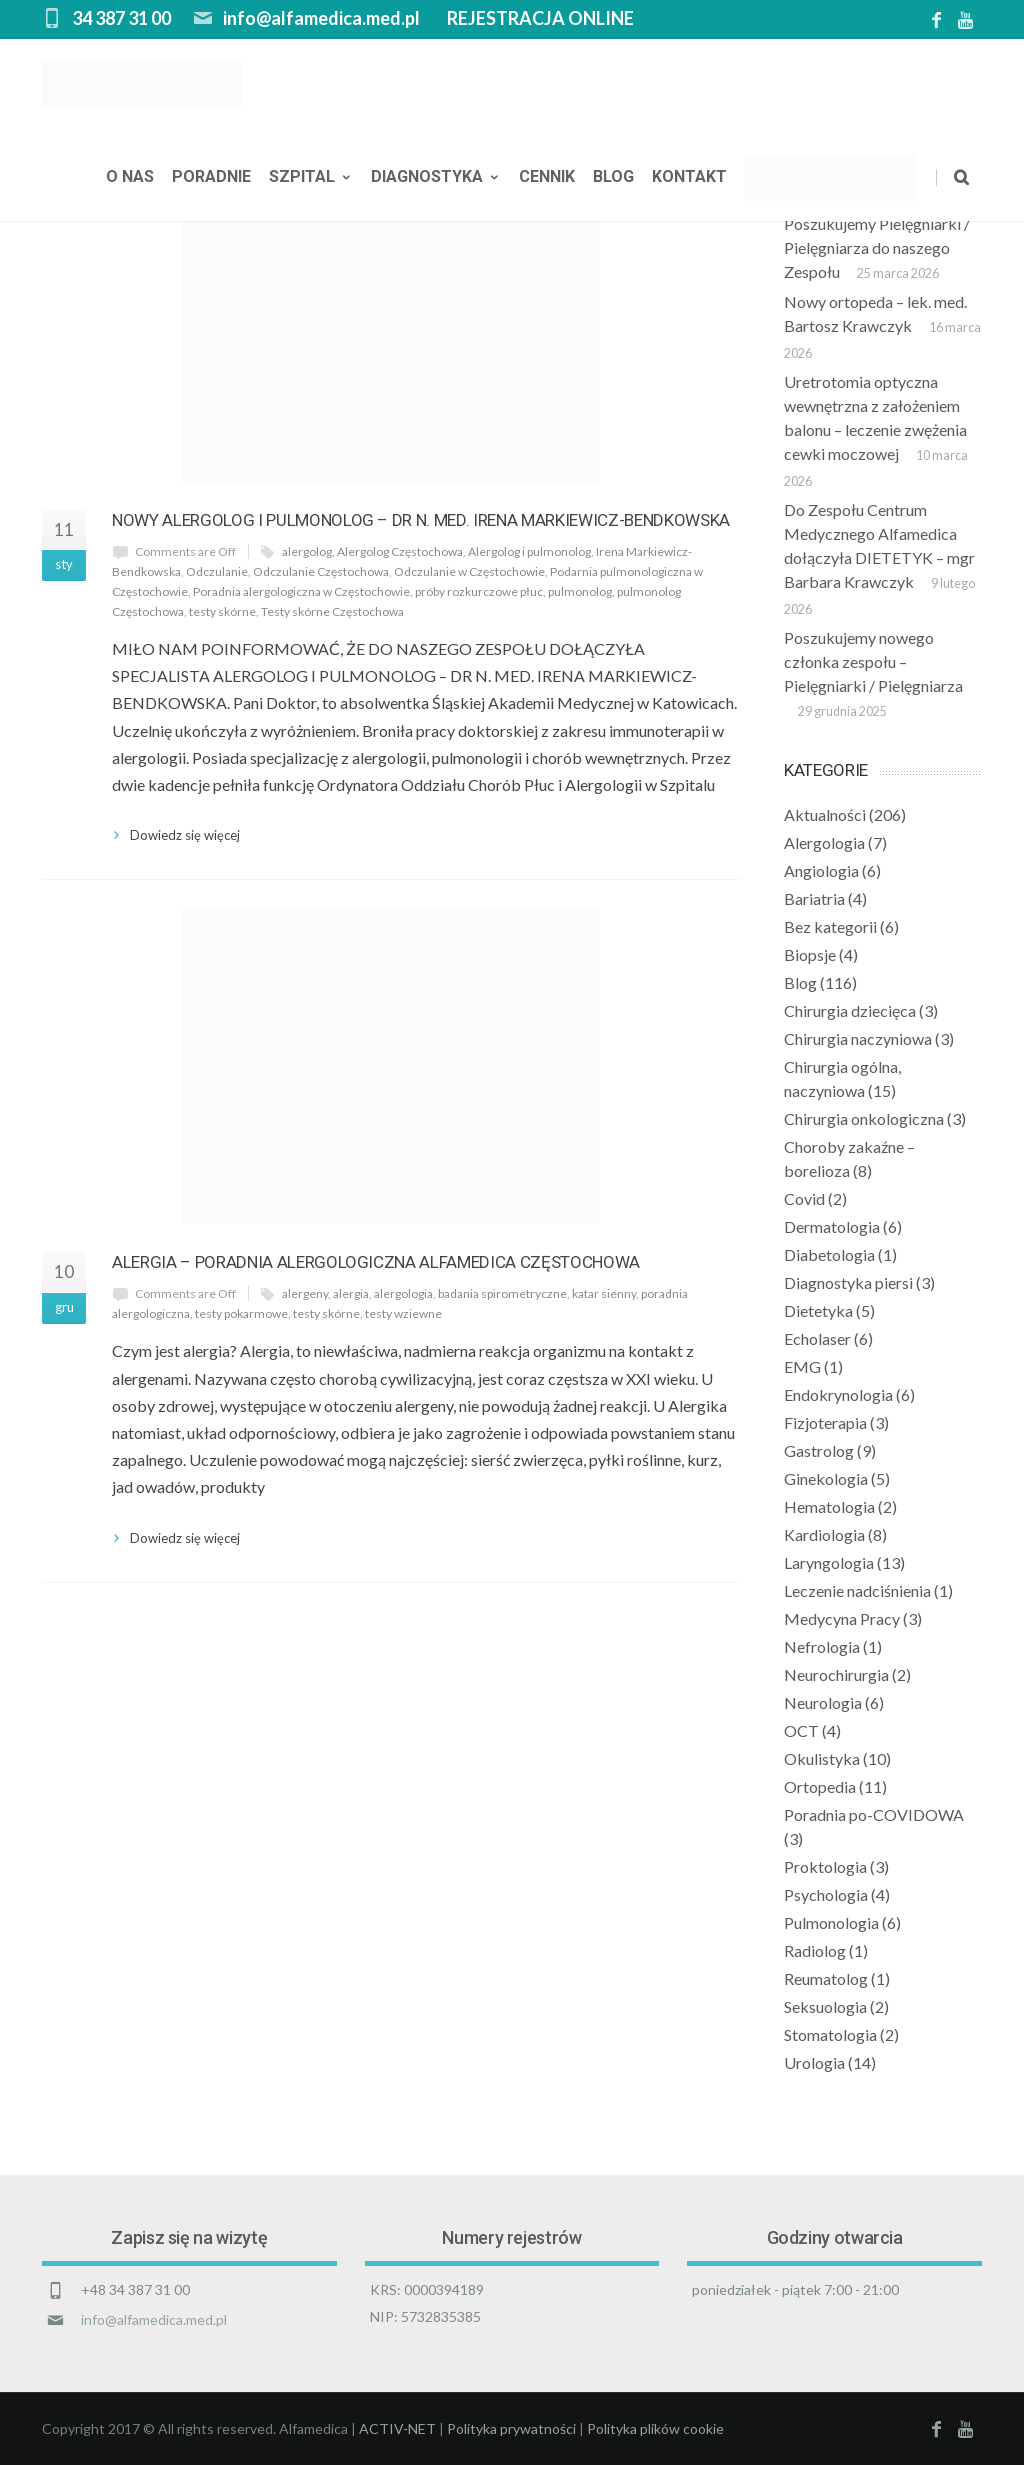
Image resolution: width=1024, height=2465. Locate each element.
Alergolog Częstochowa (400, 551)
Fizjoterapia (825, 1422)
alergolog (307, 551)
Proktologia (825, 1866)
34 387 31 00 (121, 18)
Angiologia (821, 870)
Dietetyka (818, 1310)
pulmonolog (580, 591)
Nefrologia (822, 1646)
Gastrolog (819, 1450)
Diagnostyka (436, 178)
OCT (801, 1730)
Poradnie (211, 178)
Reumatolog (826, 1978)
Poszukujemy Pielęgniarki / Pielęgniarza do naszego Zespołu (877, 247)
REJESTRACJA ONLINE (540, 18)
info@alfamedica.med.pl (321, 18)
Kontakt (689, 178)
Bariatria (814, 898)
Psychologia (826, 1894)
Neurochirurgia (836, 1674)
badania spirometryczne (502, 1293)
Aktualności (825, 814)
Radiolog (815, 1950)
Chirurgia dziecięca (850, 1010)
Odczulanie (217, 571)
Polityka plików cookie (655, 2428)
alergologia (403, 1293)
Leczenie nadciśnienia (857, 1590)
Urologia (814, 2062)
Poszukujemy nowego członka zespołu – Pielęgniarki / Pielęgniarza (873, 661)
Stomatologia (830, 2034)
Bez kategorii (830, 926)
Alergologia (824, 842)
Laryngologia (829, 1562)
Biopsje (810, 954)
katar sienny (604, 1293)
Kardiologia (824, 1534)
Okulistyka (822, 1758)
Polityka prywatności (511, 2428)
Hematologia (829, 1506)
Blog (613, 178)
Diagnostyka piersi (848, 1282)
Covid (804, 1198)
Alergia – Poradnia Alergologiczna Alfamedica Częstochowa (376, 1262)
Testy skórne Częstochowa (332, 611)
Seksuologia (825, 2006)
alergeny (305, 1293)
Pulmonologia (831, 1922)
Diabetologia (829, 1254)
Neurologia (823, 1702)
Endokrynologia (838, 1394)
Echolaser (817, 1338)
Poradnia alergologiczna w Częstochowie (301, 591)
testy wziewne (403, 1313)
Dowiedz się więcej (185, 835)
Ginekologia (826, 1478)
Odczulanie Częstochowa (321, 571)
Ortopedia (820, 1786)
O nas (130, 178)
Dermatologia (832, 1226)
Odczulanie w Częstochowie (469, 571)
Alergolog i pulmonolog (529, 551)
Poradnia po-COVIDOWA (874, 1814)
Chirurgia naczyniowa (858, 1038)
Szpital (311, 178)
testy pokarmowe (241, 1313)
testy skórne (222, 611)
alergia (351, 1293)
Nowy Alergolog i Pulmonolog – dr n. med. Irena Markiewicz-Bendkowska (421, 520)
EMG (802, 1366)
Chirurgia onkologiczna (864, 1118)
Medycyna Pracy (842, 1618)
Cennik (547, 178)
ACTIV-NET (397, 2428)
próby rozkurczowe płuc (479, 591)
